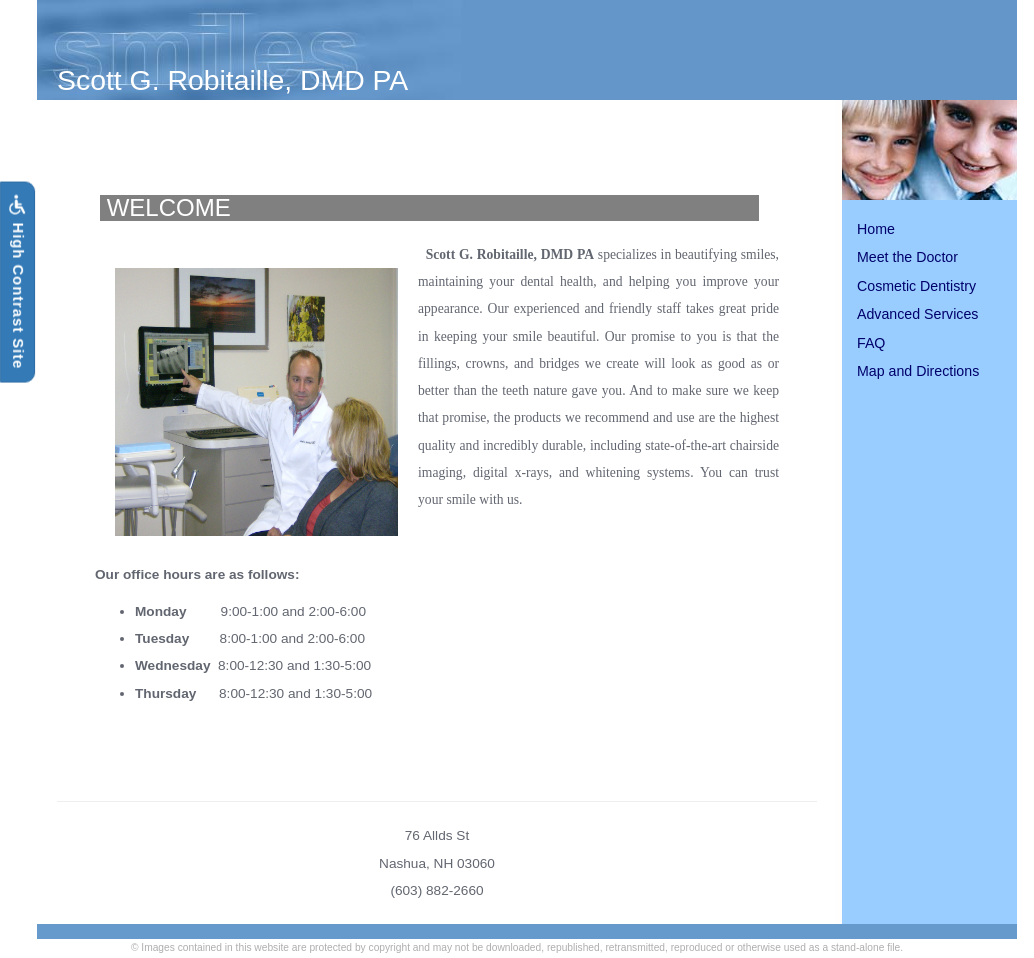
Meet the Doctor (907, 257)
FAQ (871, 343)
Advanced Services (917, 314)
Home (876, 229)
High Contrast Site (17, 282)
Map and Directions (918, 371)
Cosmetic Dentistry (916, 286)
